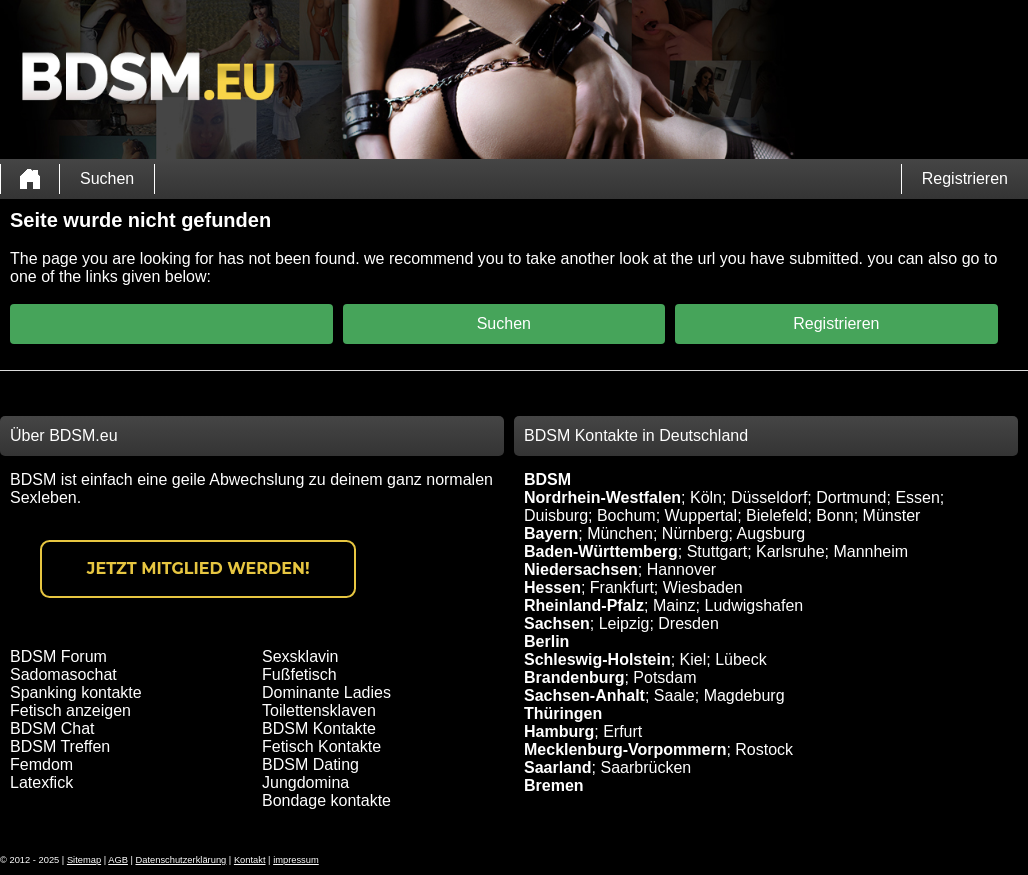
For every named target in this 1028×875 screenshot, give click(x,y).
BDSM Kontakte (319, 728)
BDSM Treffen (60, 746)
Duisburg (556, 515)
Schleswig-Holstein (597, 659)
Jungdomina (305, 782)
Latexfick (41, 782)
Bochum (626, 515)
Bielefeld (776, 515)
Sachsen (557, 623)
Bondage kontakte (326, 800)
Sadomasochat (63, 674)
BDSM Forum (58, 656)
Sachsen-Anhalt (584, 695)
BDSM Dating (310, 764)
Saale (674, 695)
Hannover (681, 569)
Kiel (693, 659)
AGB (118, 860)
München (620, 533)
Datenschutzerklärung (181, 860)
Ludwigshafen (753, 605)
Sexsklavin (300, 656)
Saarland (558, 767)
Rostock (764, 749)
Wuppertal (701, 515)
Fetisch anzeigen (70, 710)
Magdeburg (744, 695)
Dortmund (851, 497)
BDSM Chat (52, 728)
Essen (917, 497)
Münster (892, 515)
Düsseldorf (769, 497)
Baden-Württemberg (601, 551)
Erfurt (622, 731)
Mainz (674, 605)
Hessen (552, 587)
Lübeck (741, 659)
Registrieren (965, 178)
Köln (706, 497)
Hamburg (559, 731)
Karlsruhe (790, 551)
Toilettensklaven (319, 710)
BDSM (547, 479)
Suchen (107, 178)
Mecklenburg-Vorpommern (625, 749)
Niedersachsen (581, 569)
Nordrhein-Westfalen (602, 497)
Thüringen (563, 713)
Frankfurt (622, 587)
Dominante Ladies (326, 692)
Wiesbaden (703, 587)
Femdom (41, 764)
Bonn (834, 515)
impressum (296, 860)
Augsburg (771, 533)
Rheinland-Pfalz (584, 605)
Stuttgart (717, 551)
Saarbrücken (645, 767)
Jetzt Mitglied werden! (198, 568)
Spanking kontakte (76, 692)
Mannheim (870, 551)
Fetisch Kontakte (321, 746)
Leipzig (624, 623)
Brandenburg (574, 677)
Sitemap (84, 860)
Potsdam (664, 677)
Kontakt (250, 860)
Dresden (688, 623)
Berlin (546, 641)
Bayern (551, 533)
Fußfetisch (299, 674)
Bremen (554, 785)
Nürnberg (695, 533)
